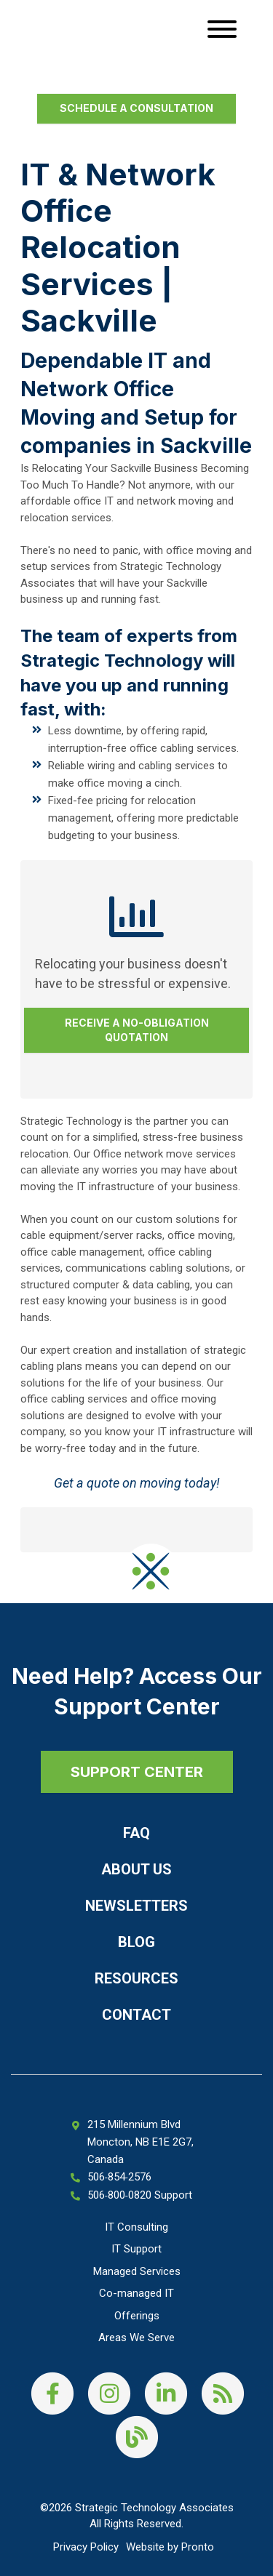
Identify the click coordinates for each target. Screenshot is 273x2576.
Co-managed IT (136, 2293)
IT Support (136, 2248)
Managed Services (137, 2271)
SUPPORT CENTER (137, 1772)
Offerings (136, 2315)
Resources (136, 1978)
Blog (136, 1942)
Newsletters (136, 1905)
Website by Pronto (170, 2546)
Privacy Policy (86, 2546)
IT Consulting (136, 2227)
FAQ (136, 1833)
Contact (136, 2014)
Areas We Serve (136, 2337)
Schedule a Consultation (136, 108)
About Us (136, 1869)
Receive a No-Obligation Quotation (137, 1029)
